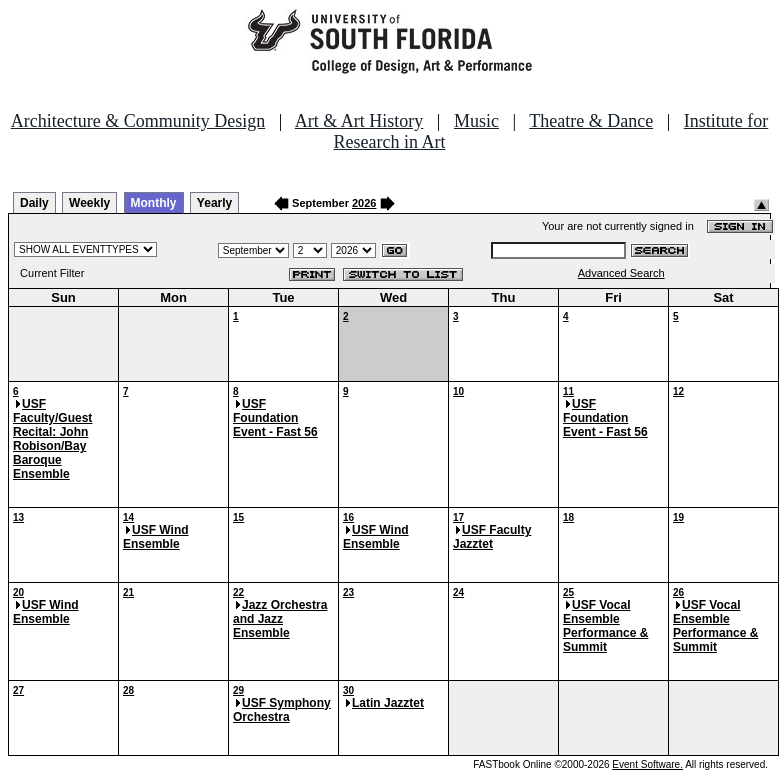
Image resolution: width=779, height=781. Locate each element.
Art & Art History (359, 121)
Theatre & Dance (591, 121)
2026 (364, 203)
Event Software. (647, 764)
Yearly (214, 203)
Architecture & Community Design (138, 121)
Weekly (89, 203)
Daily (34, 203)
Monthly (154, 203)
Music (476, 121)
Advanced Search (621, 273)
